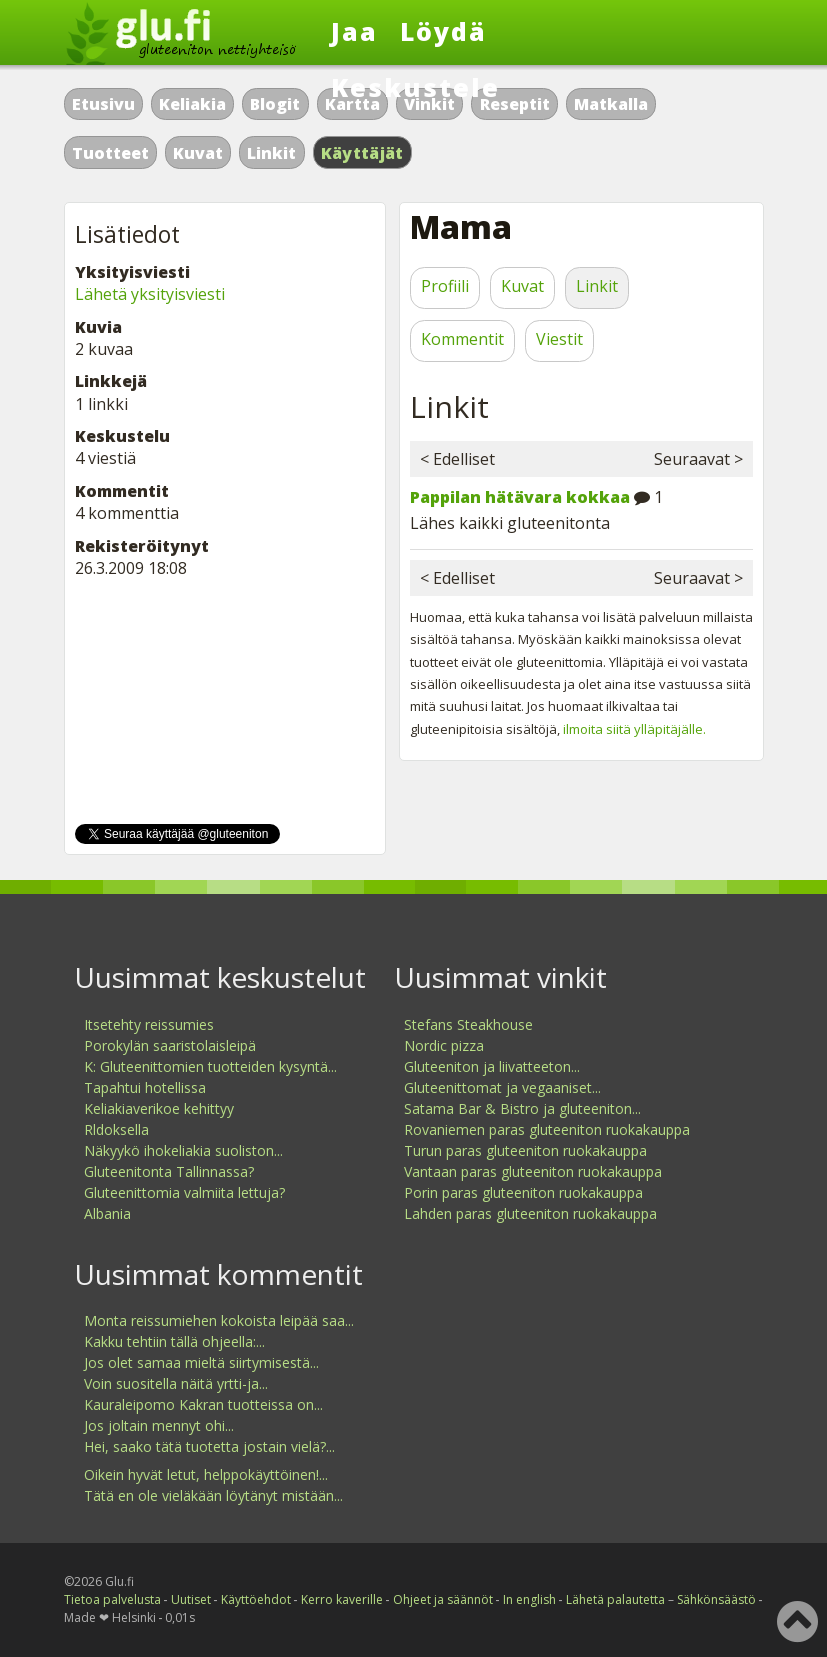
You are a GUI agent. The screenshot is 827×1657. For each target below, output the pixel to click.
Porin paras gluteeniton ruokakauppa (523, 1192)
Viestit (559, 339)
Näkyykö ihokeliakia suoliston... (183, 1150)
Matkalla (611, 104)
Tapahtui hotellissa (145, 1087)
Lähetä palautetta (615, 1599)
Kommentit (462, 339)
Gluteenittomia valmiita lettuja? (184, 1192)
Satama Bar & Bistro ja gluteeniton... (522, 1108)
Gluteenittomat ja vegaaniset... (502, 1087)
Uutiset (191, 1599)
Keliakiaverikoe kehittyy (159, 1108)
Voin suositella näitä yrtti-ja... (176, 1383)
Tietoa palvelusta (112, 1599)
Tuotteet (110, 153)
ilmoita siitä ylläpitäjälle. (634, 729)
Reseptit (515, 104)
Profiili (445, 286)
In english (529, 1599)
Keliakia (192, 104)
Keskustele (415, 87)
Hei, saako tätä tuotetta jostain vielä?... (209, 1446)
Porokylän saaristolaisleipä (170, 1045)
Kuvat (198, 153)
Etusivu (103, 104)
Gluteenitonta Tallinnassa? (169, 1171)
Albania (107, 1213)
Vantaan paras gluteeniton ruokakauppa (533, 1171)
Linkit (271, 153)
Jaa (354, 31)
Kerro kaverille (342, 1599)
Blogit (275, 104)
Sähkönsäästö (716, 1599)
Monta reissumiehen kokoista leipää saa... (219, 1320)
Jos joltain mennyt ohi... (159, 1425)
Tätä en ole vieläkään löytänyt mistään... (213, 1495)
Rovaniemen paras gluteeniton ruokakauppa (547, 1129)
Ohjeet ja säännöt (443, 1599)
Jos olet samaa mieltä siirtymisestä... (201, 1362)
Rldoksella (116, 1129)
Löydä (443, 31)
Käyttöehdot (256, 1599)
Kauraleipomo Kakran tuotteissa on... (203, 1404)
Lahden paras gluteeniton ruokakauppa (530, 1213)
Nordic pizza (444, 1045)
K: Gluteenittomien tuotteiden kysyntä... (210, 1066)
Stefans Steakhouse (468, 1024)
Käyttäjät (362, 153)
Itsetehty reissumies (149, 1024)
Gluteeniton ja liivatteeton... (492, 1066)
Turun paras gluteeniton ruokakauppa (525, 1150)
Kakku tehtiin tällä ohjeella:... (174, 1341)
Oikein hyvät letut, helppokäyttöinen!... (206, 1474)
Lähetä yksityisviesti (150, 294)
